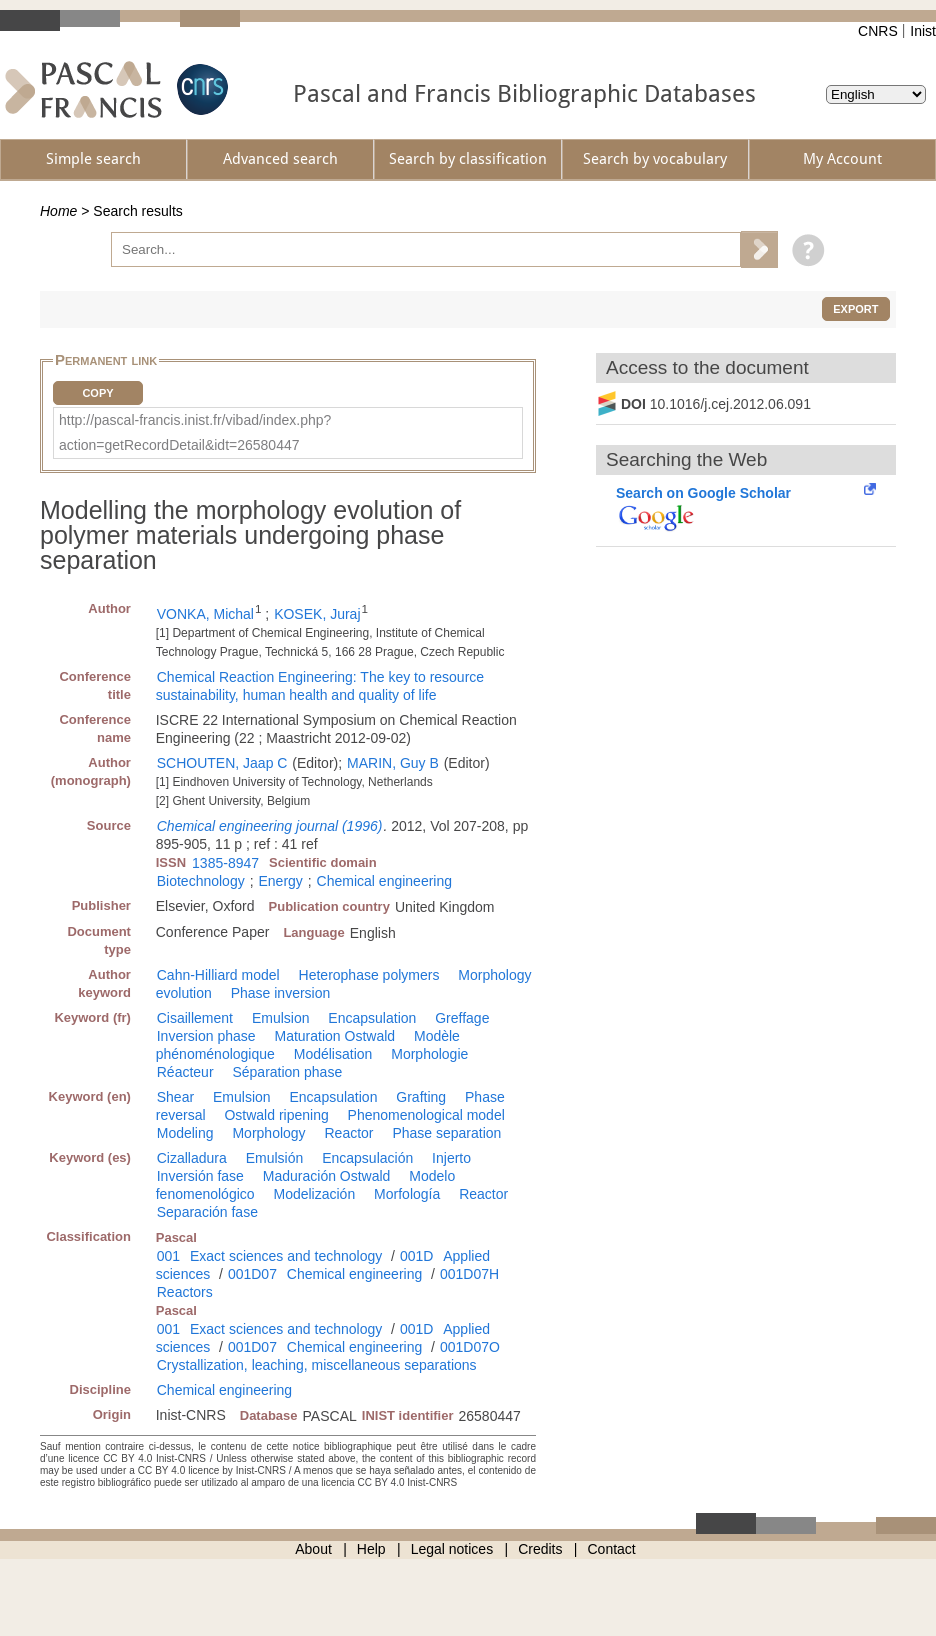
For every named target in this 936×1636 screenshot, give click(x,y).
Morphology (268, 1133)
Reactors (185, 1292)
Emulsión (275, 1158)
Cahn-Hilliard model (218, 975)
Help (371, 1549)
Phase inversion (281, 993)
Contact (612, 1549)
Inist (923, 31)
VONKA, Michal (205, 614)
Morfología (407, 1194)
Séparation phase (287, 1072)
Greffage (462, 1018)
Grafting (421, 1097)
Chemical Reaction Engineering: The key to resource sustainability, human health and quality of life (320, 686)
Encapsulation (372, 1018)
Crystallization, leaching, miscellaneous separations (317, 1365)
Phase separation (446, 1133)
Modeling (185, 1133)
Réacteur (185, 1072)
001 (168, 1256)
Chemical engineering (384, 881)
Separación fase (207, 1212)
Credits (540, 1549)
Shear (175, 1097)
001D (416, 1256)
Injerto (451, 1158)
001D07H (469, 1274)
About (313, 1549)
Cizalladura (192, 1158)
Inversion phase (206, 1036)
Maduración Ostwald (327, 1176)
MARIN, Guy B (393, 763)
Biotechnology (201, 881)
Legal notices (452, 1549)
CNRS (878, 31)
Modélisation (333, 1054)
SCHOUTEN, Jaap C (222, 763)
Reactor (349, 1133)
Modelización (314, 1194)
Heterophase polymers (369, 975)
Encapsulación (367, 1158)
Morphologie (429, 1054)
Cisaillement (195, 1018)
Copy (97, 393)
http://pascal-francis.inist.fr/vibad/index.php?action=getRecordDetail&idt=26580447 (195, 432)
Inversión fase (200, 1176)
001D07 (252, 1274)
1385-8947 (225, 863)
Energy (280, 881)
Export (855, 309)
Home (58, 211)
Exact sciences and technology (286, 1256)
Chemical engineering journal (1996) (270, 826)
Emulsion (281, 1018)
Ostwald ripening (276, 1115)
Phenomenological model (426, 1115)
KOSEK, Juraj (317, 614)
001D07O (470, 1347)
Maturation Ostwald (334, 1036)
